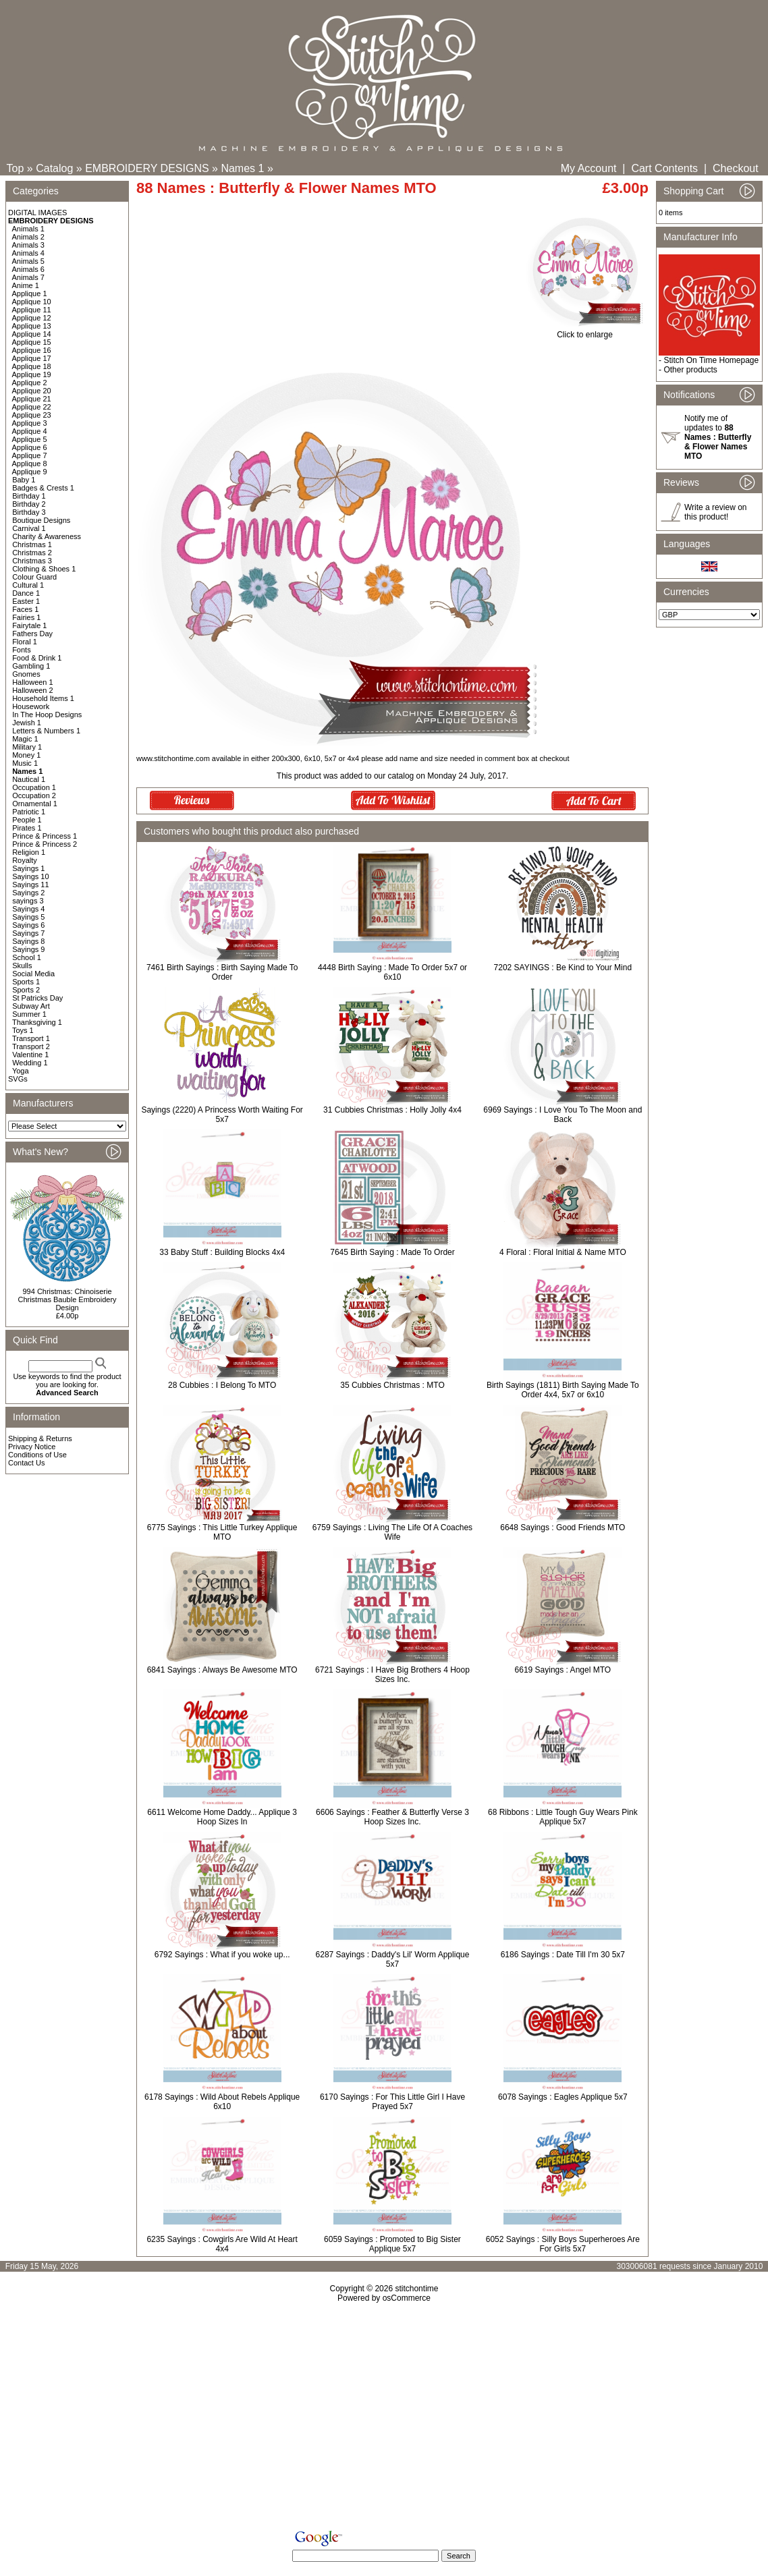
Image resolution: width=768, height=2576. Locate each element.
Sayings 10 (30, 876)
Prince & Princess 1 (44, 836)
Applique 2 (29, 383)
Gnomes (26, 674)
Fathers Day (32, 633)
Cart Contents (664, 168)
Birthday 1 (29, 496)
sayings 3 (27, 901)
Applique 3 (29, 423)
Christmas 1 (32, 544)
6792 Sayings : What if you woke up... (222, 1954)
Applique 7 (29, 455)
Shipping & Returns (40, 1438)
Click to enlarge (585, 331)
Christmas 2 (32, 553)
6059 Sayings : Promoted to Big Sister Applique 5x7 (392, 2244)
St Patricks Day (37, 998)
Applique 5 (29, 439)
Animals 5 (28, 261)
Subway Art (31, 1006)
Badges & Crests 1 (43, 488)
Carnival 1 (29, 528)
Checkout (736, 168)
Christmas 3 (32, 561)
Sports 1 (26, 982)
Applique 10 (31, 302)
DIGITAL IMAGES (37, 212)
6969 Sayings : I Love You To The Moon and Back (562, 1114)
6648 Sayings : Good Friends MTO (562, 1527)
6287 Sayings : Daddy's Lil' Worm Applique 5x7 (393, 1959)
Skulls (22, 965)
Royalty (24, 860)
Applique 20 (31, 391)
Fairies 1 (26, 617)
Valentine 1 (30, 1055)
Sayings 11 (30, 884)
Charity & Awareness (46, 536)
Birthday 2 (29, 504)
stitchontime (416, 2288)
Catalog (54, 168)
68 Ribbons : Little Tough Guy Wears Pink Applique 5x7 (563, 1817)
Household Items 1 (43, 698)
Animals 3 (28, 245)
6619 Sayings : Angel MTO (563, 1670)
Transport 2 (31, 1046)
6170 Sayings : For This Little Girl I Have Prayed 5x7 (392, 2101)
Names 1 (242, 168)
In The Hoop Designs (47, 714)
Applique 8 (29, 463)
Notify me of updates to (717, 437)
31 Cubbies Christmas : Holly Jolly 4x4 (392, 1110)
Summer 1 (29, 1014)
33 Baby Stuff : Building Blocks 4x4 (222, 1252)
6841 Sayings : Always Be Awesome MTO (222, 1670)
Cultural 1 (28, 585)
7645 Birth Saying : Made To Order (392, 1252)
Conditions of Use (37, 1455)
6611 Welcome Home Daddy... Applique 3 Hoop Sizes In (222, 1817)
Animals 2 (28, 237)
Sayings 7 (28, 933)
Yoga (20, 1071)
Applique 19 (31, 374)
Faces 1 (25, 609)
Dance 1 (26, 593)
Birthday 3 (29, 512)
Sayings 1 (28, 868)
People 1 (26, 820)
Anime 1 (25, 285)
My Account (589, 168)
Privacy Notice (31, 1447)
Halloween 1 (32, 682)
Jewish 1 (26, 723)
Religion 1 (28, 852)
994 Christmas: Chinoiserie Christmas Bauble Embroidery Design (67, 1299)
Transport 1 (31, 1038)
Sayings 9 (28, 949)
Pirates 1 (26, 828)
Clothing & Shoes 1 (44, 569)
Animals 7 (28, 277)
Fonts (21, 650)
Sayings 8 (28, 941)
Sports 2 (26, 990)
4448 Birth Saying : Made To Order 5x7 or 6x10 (392, 972)
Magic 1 (25, 739)
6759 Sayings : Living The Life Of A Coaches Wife (392, 1532)
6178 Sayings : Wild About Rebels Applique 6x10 (222, 2101)
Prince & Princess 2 (44, 844)
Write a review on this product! (715, 512)
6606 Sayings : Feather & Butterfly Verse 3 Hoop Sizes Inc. (392, 1817)
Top (15, 168)
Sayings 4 (28, 909)
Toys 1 (23, 1030)
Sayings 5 (28, 917)
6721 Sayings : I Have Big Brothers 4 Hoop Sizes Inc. (392, 1674)
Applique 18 (31, 366)
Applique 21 (31, 399)
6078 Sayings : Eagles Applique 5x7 (562, 2097)
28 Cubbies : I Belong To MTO (222, 1385)
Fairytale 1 (29, 625)
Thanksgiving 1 (37, 1022)
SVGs (18, 1079)
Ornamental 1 (34, 804)
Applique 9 (29, 472)
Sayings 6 (28, 925)
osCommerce (407, 2298)
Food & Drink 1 (36, 658)
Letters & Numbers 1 (46, 731)
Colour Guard (34, 577)
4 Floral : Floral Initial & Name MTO (562, 1252)
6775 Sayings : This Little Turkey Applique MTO (222, 1532)
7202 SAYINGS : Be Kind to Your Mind (563, 967)
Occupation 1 (34, 787)
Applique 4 (29, 431)
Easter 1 (26, 601)
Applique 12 (31, 318)
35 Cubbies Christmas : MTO (392, 1385)
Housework (30, 706)
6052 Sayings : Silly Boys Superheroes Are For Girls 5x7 (563, 2244)
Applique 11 (31, 310)
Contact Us (26, 1463)
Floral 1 (24, 642)
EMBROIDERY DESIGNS (147, 168)
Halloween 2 (32, 690)
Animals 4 (28, 253)
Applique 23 (31, 415)
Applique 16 (31, 350)
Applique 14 (31, 334)
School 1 (26, 957)
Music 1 (25, 763)
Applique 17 (31, 358)
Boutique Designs (41, 520)
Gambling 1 (31, 666)
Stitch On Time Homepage (711, 360)
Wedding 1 (29, 1063)
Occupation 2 (34, 795)
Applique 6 (29, 447)
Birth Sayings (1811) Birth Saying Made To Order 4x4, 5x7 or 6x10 (563, 1389)
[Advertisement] (384, 2418)
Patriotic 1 (28, 812)
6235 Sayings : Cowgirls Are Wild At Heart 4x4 (221, 2244)
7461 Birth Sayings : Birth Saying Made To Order (222, 972)
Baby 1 (23, 480)
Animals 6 (28, 269)
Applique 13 (31, 326)
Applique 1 (29, 293)
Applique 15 (31, 342)
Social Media (33, 974)
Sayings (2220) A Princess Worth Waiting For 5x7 (221, 1114)
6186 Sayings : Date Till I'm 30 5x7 (563, 1954)
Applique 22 (31, 407)
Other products (690, 369)
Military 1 (27, 747)
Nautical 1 (28, 779)
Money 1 (26, 755)
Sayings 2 (28, 893)
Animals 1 (28, 229)
